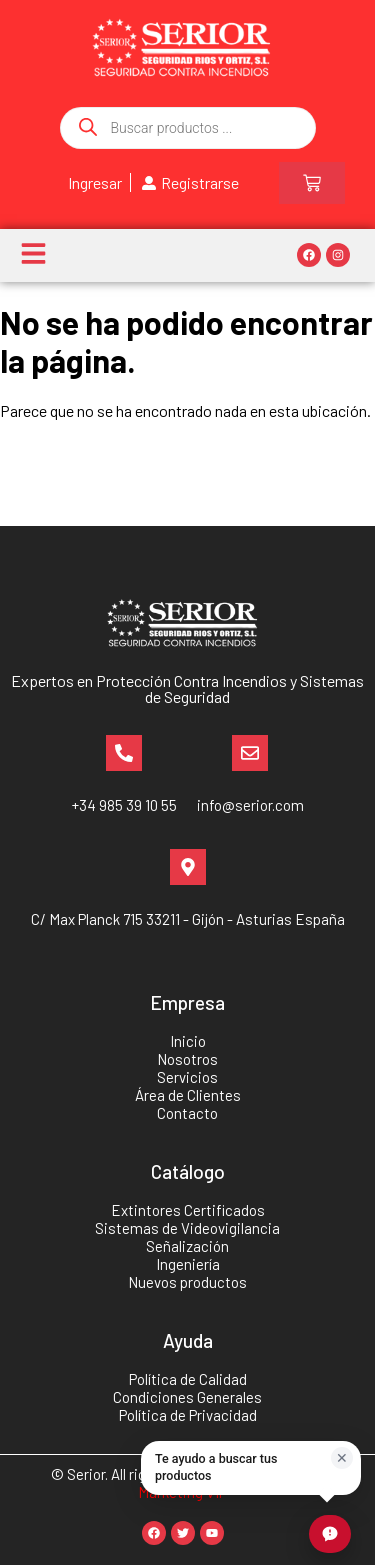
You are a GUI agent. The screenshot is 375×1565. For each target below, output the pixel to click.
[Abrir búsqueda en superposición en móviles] (188, 128)
